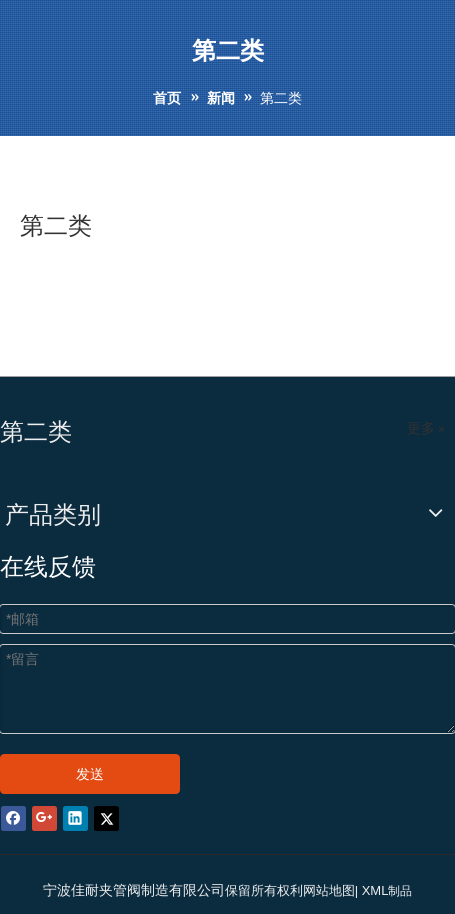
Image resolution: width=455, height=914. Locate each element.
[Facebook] (13, 818)
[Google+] (44, 818)
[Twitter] (106, 818)
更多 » (426, 429)
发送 (90, 774)
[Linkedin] (75, 818)
